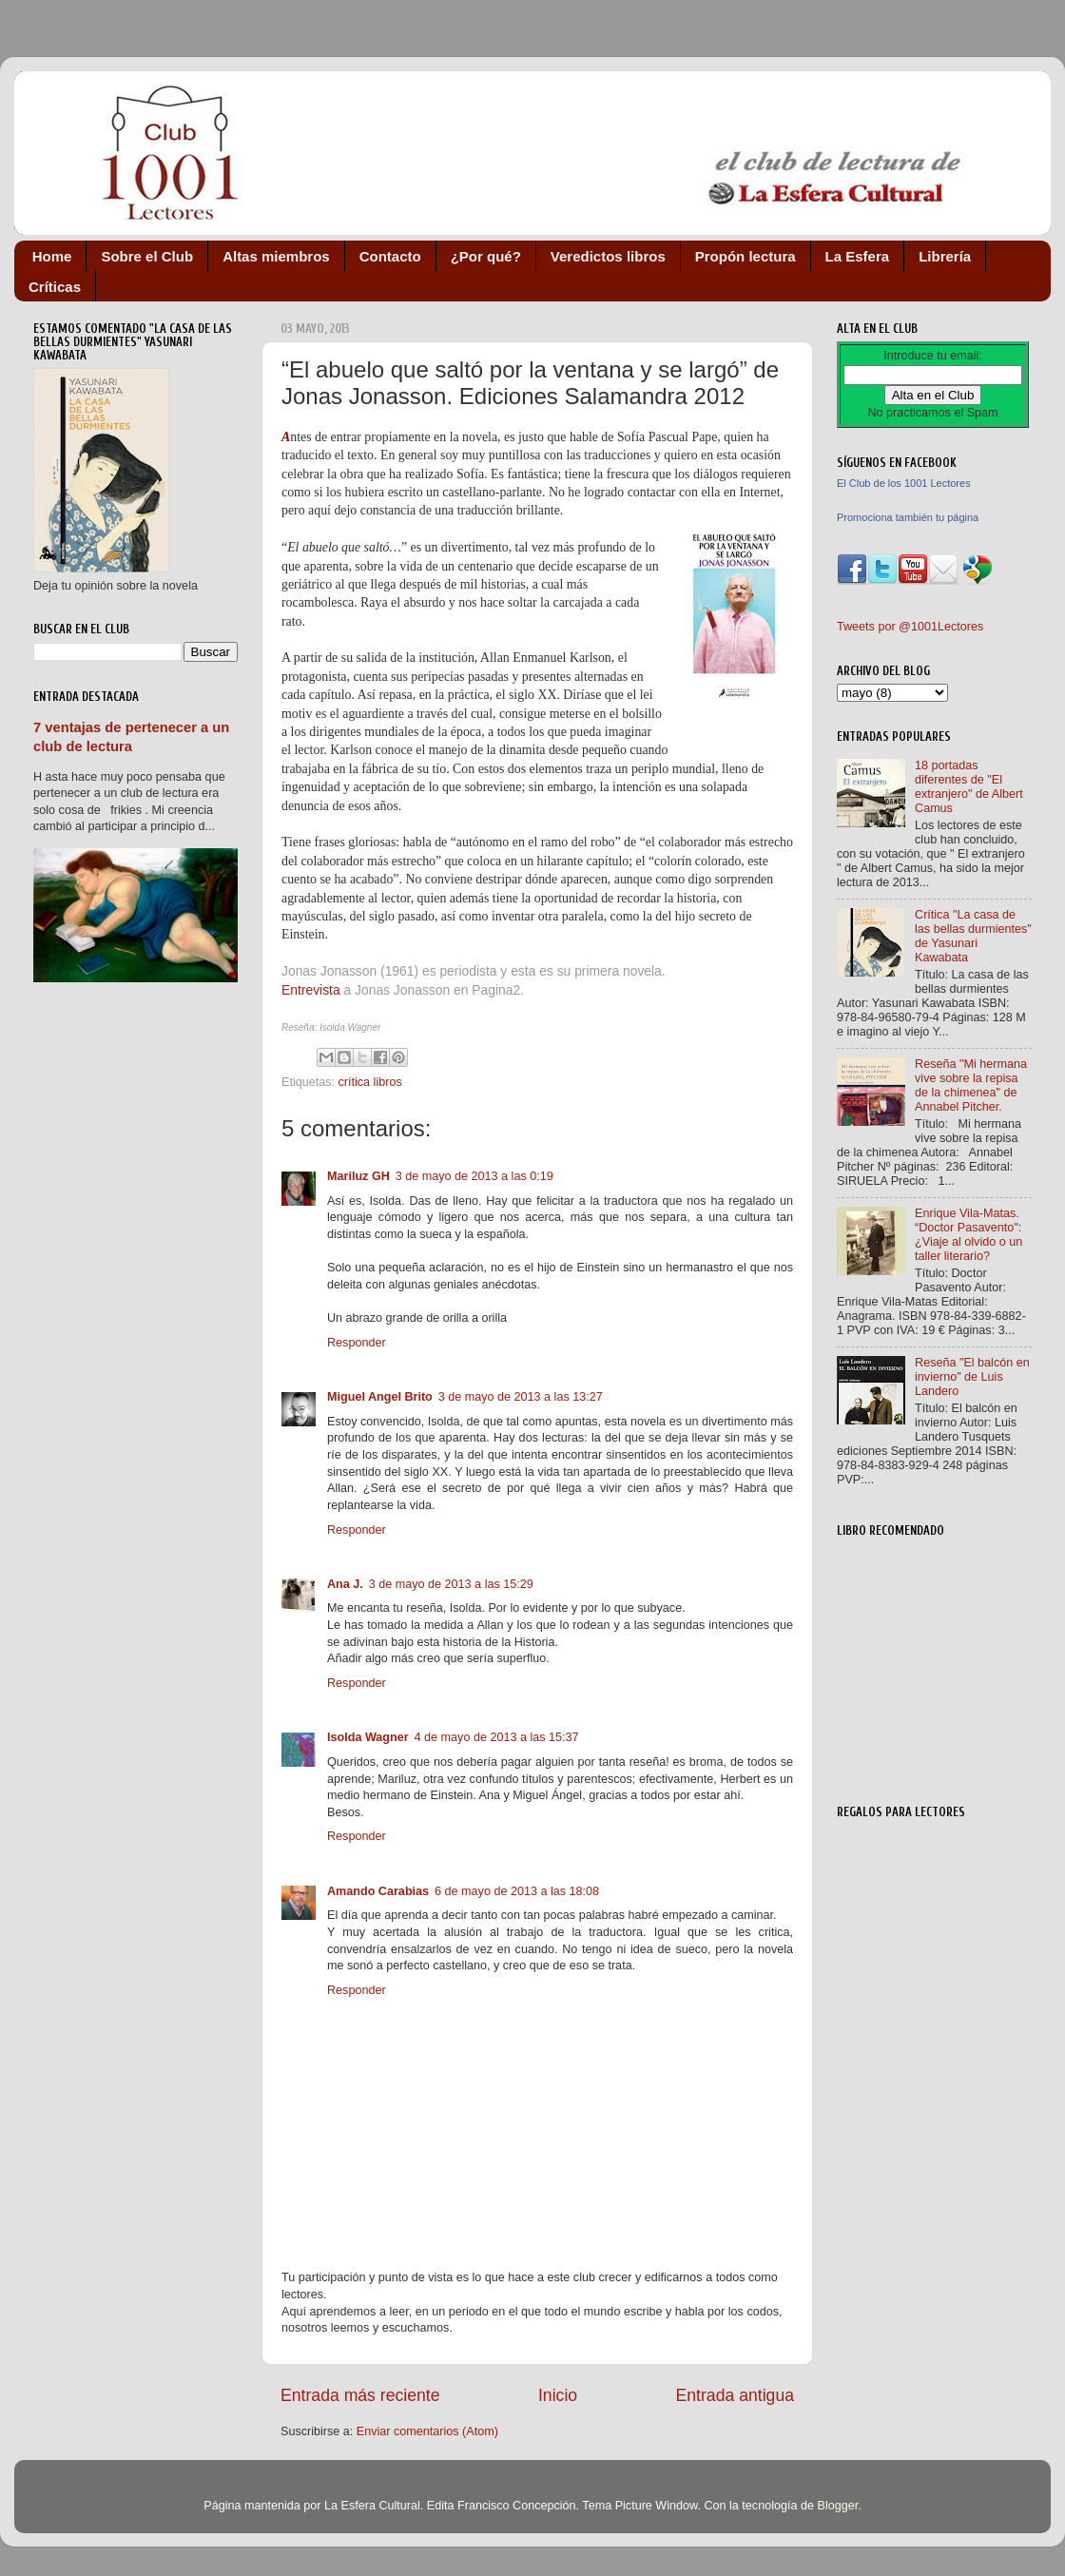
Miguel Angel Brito (380, 1397)
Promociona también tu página (907, 517)
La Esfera (857, 256)
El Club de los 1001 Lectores (904, 483)
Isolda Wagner (368, 1737)
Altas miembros (276, 256)
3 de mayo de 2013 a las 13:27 (520, 1397)
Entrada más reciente (360, 2395)
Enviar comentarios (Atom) (427, 2431)
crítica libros (370, 1082)
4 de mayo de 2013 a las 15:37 (497, 1737)
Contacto (390, 256)
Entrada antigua (735, 2395)
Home (52, 256)
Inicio (557, 2395)
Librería (945, 256)
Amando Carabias (378, 1891)
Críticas (55, 287)
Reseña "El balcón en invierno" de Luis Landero (972, 1377)
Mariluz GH (358, 1176)
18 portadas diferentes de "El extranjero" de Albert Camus (969, 787)
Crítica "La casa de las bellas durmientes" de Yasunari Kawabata (973, 936)
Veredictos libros (608, 256)
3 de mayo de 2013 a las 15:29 (451, 1584)
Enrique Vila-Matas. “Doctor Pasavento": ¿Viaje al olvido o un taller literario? (968, 1235)
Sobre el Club (147, 256)
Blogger (837, 2505)
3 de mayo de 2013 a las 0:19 (474, 1176)
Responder (356, 1342)
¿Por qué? (486, 256)
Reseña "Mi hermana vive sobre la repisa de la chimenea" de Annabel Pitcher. (971, 1085)
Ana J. (345, 1584)
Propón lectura (745, 256)
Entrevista (310, 989)
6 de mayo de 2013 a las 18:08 (517, 1891)
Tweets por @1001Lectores (910, 626)
